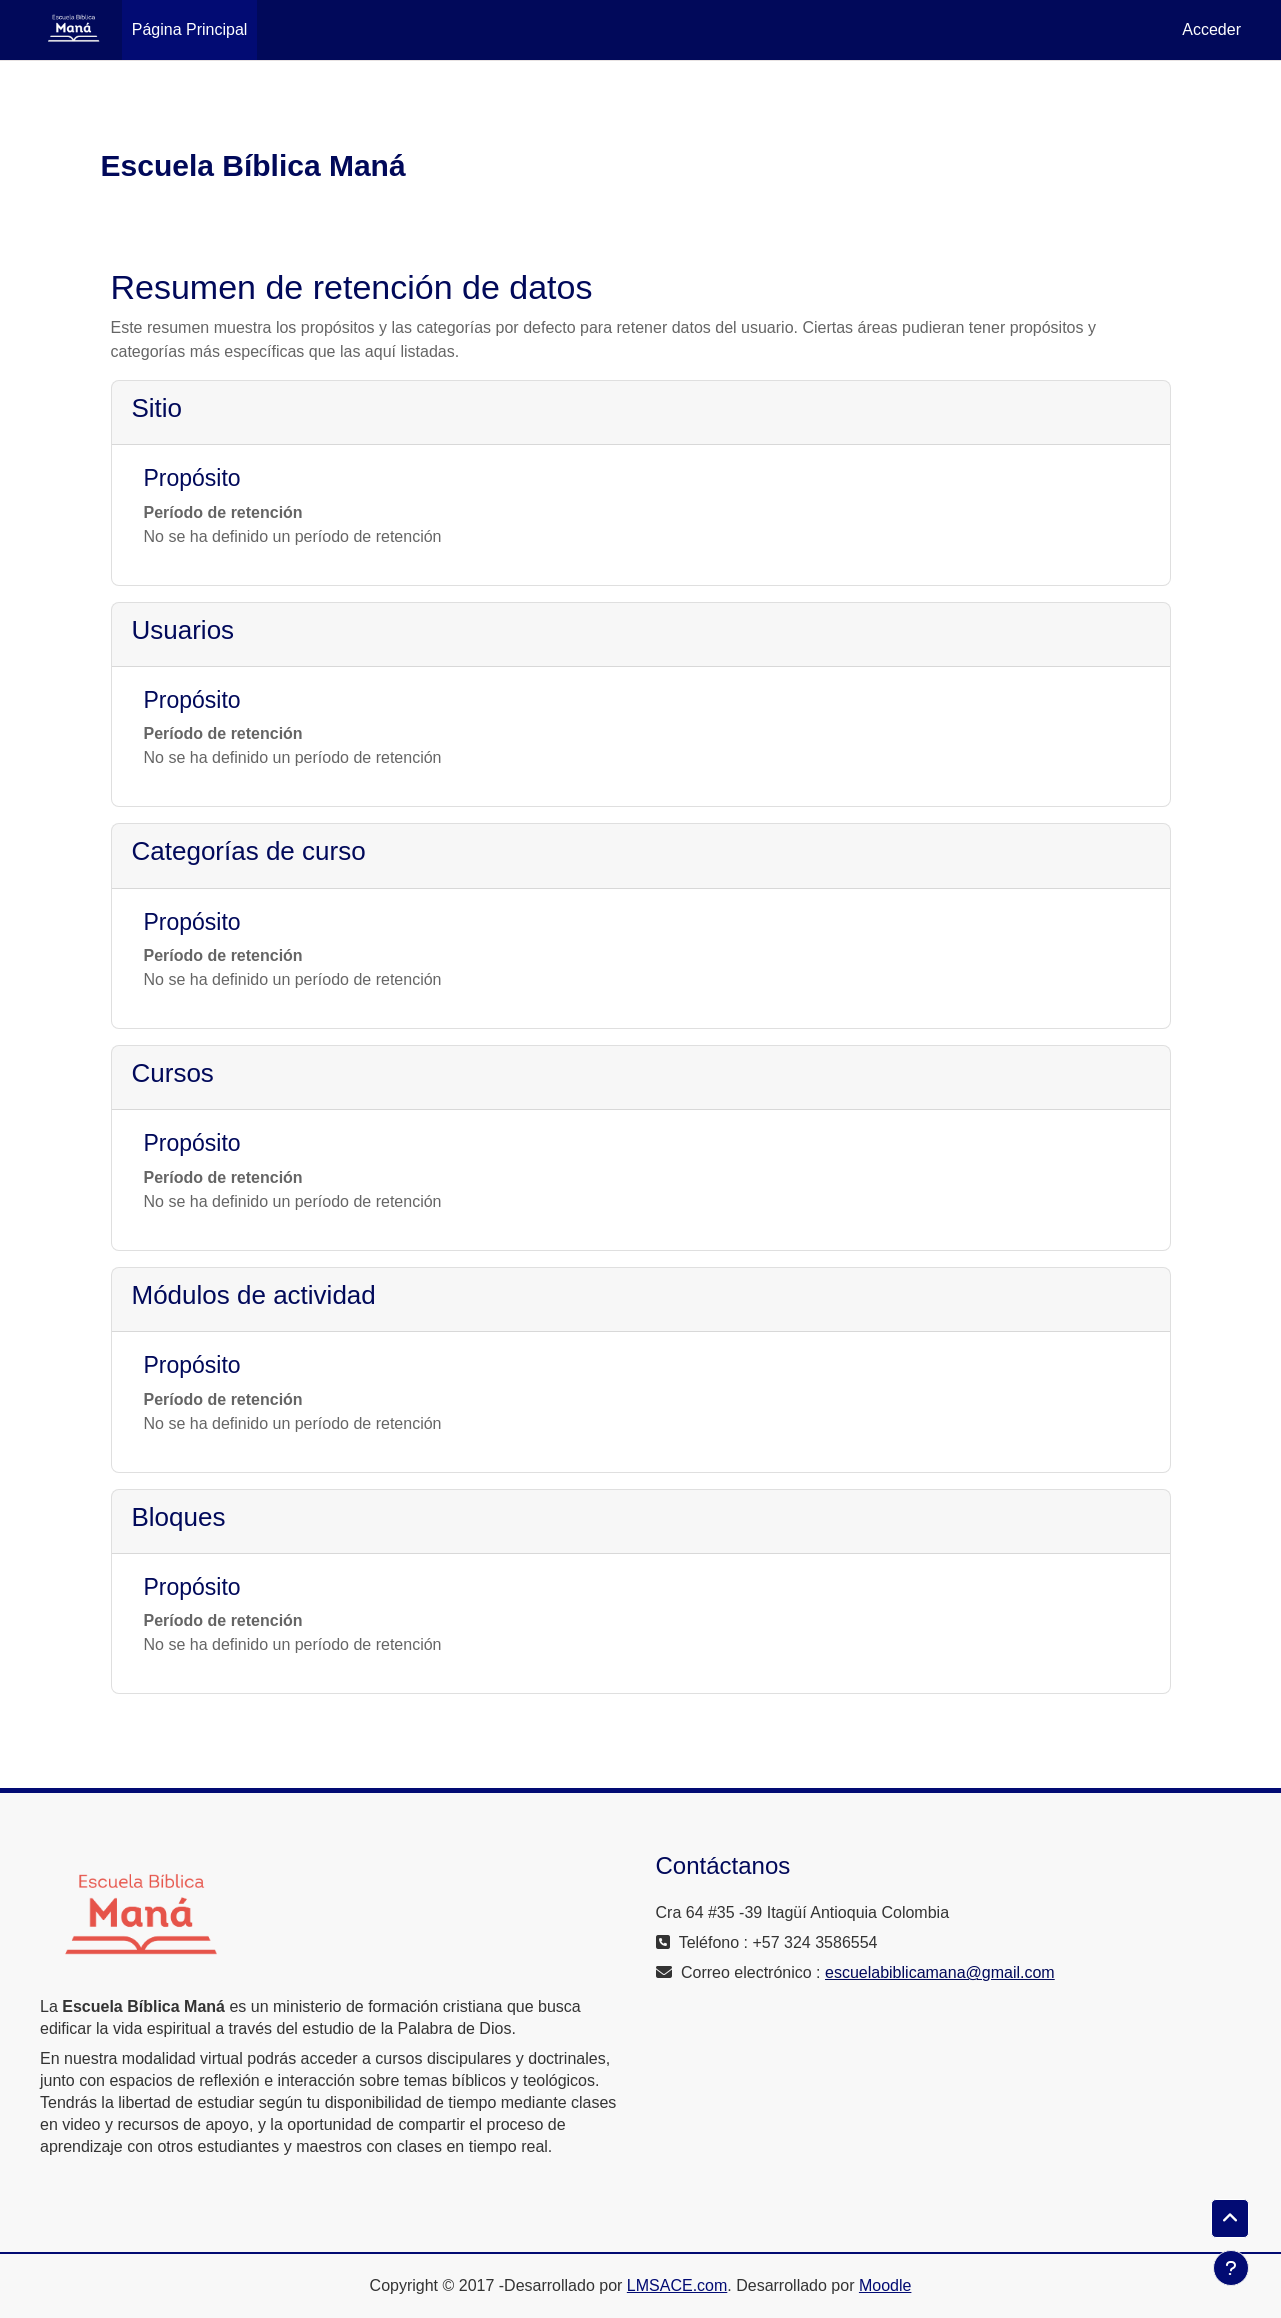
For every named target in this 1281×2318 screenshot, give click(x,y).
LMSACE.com (677, 2285)
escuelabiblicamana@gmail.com (940, 1972)
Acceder (1211, 29)
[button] (1230, 2219)
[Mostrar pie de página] (1231, 2268)
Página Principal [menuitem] (190, 29)
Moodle (885, 2285)
